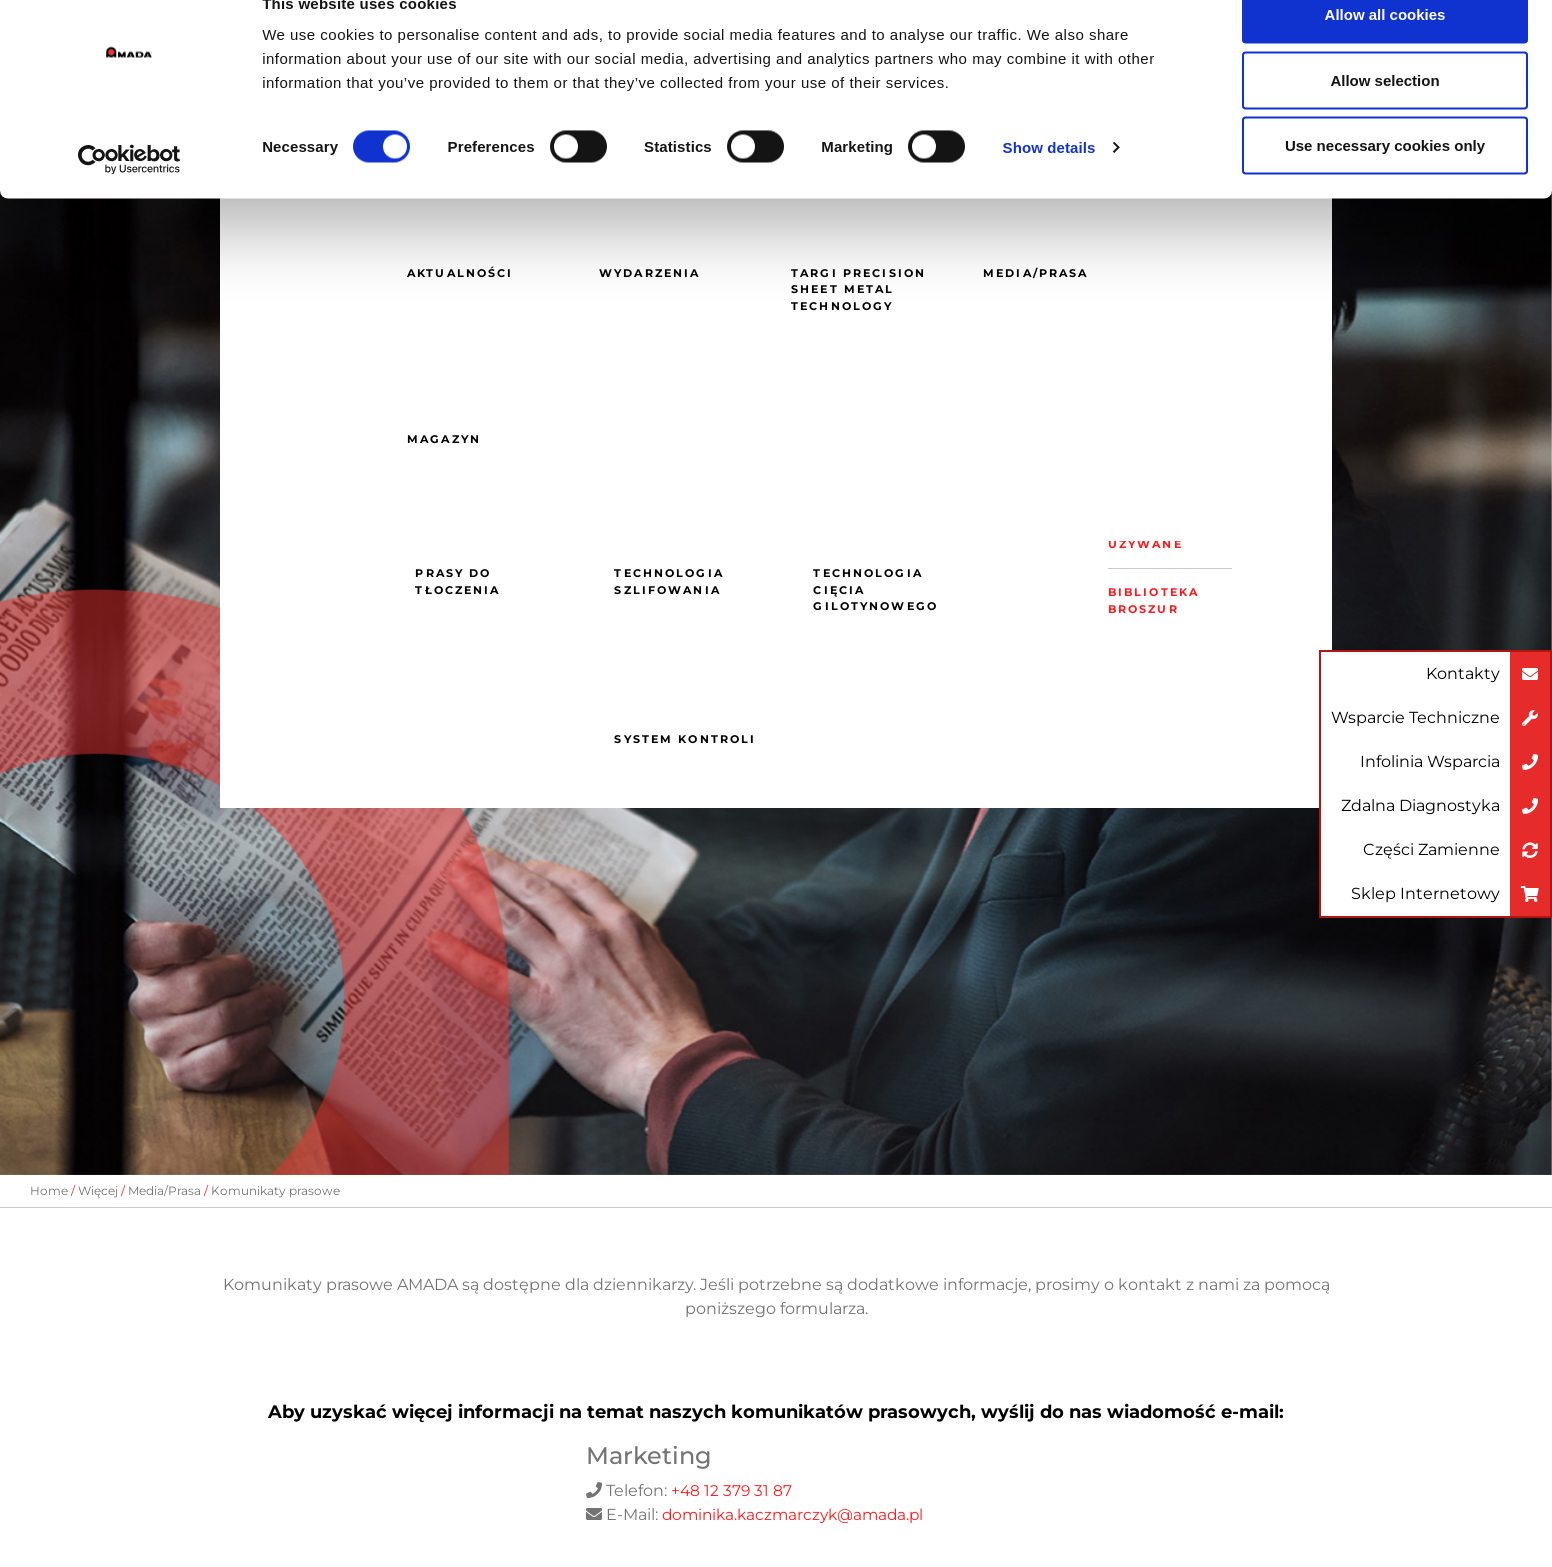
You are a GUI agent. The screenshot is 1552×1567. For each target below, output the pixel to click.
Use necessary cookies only (1385, 183)
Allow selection (1384, 118)
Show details (1049, 185)
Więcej (98, 1190)
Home (49, 1190)
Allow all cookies (1385, 52)
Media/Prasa (164, 1190)
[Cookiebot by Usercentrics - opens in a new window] (129, 198)
